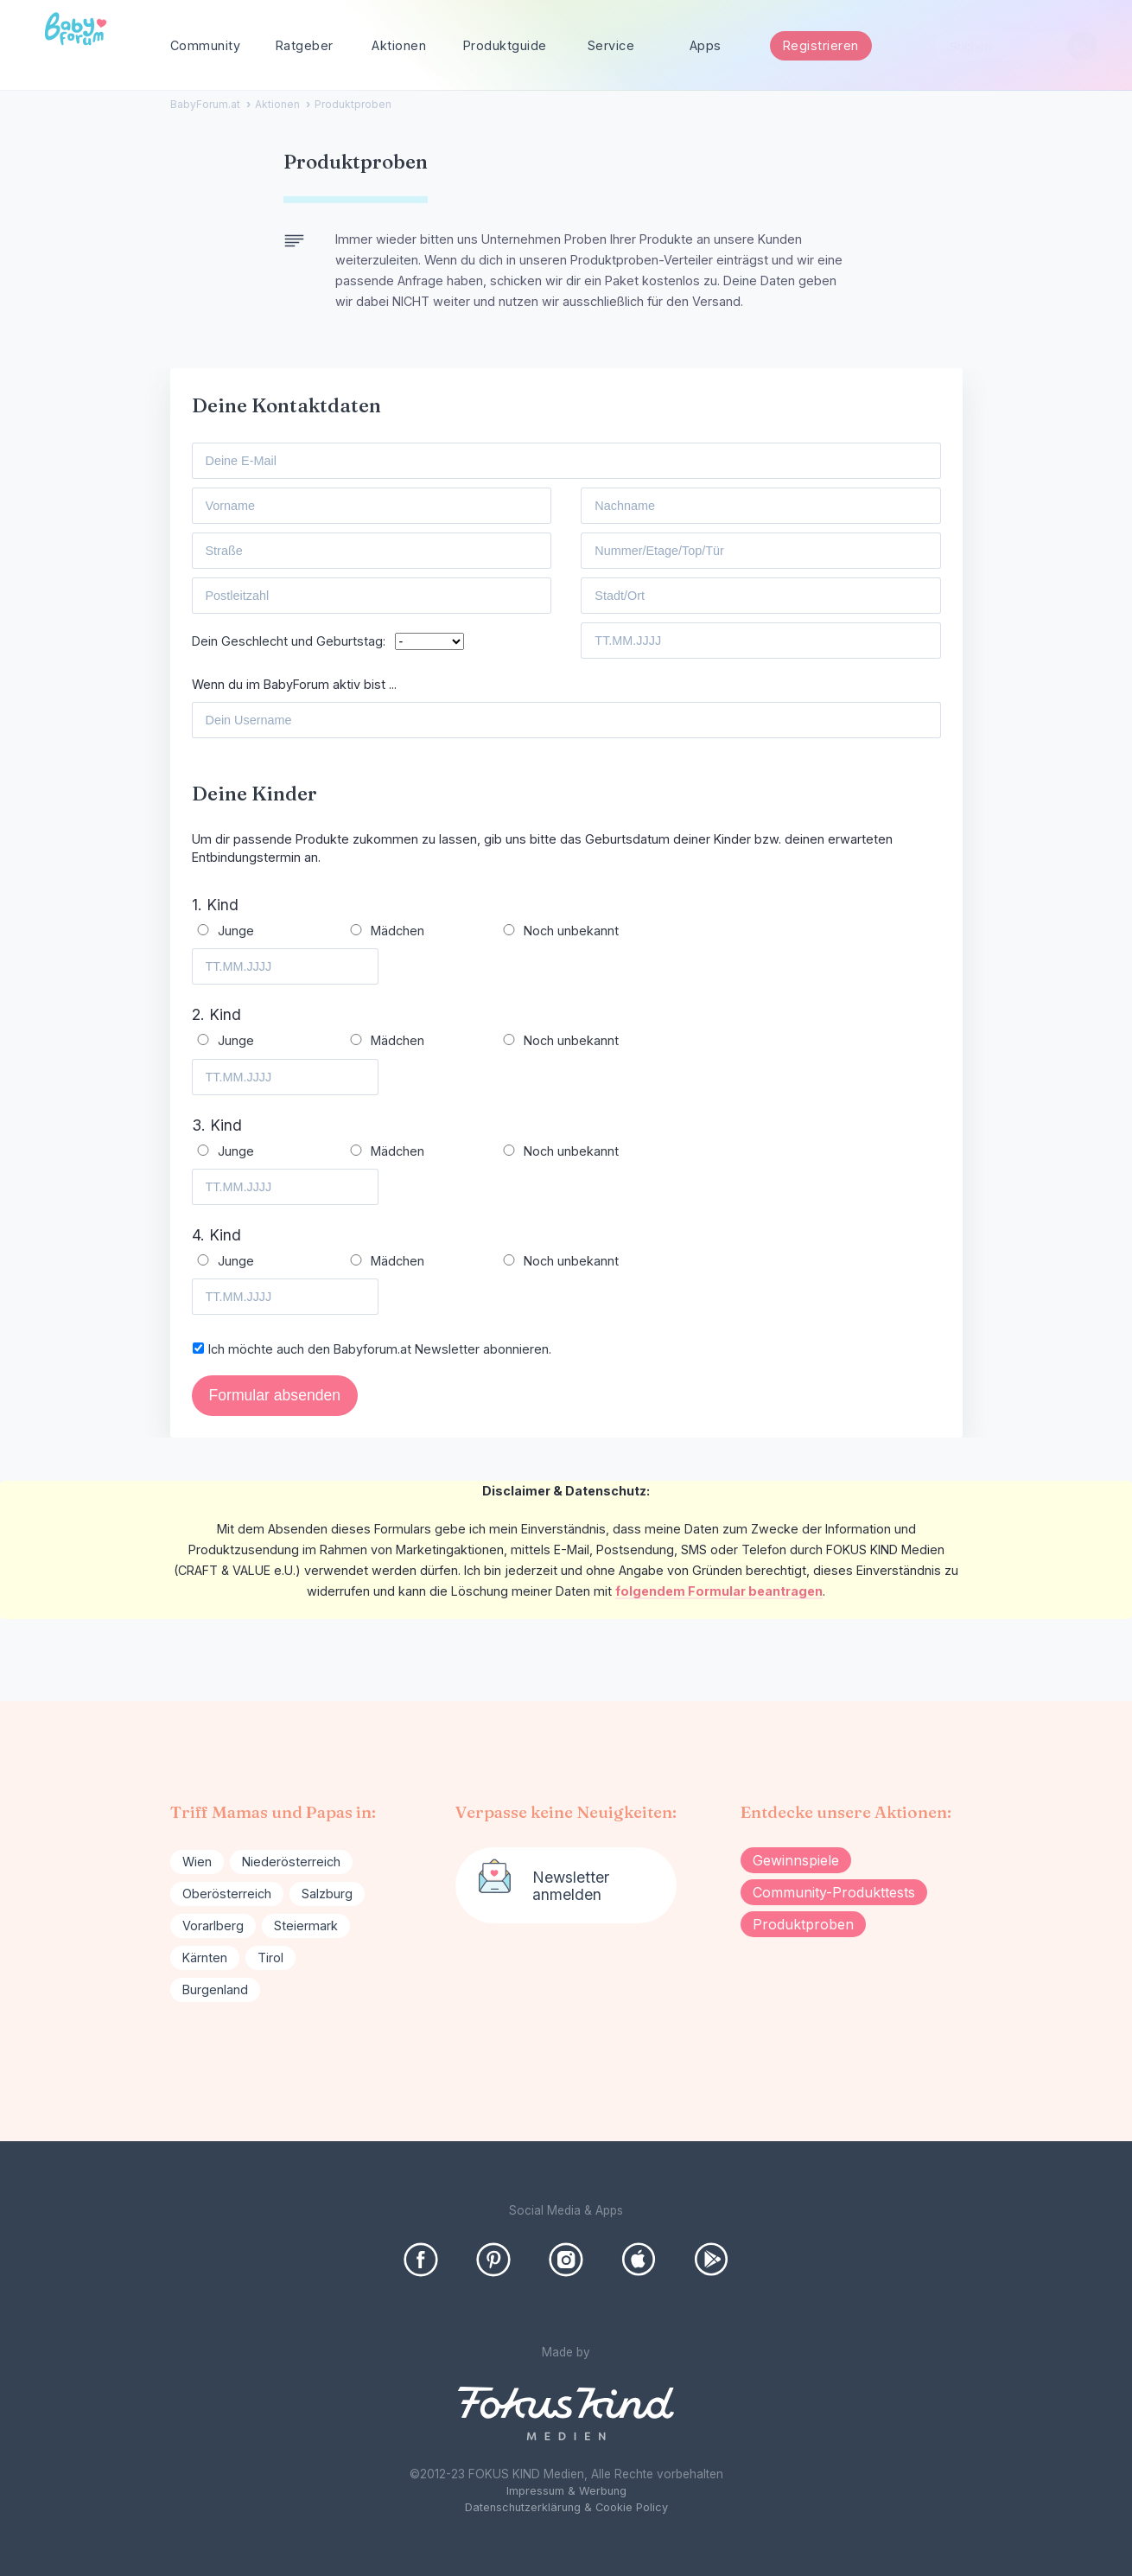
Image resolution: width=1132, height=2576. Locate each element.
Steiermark (306, 1925)
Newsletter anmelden (570, 1885)
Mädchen (397, 930)
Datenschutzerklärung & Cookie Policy (566, 2507)
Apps (706, 45)
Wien (197, 1861)
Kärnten (204, 1957)
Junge (236, 930)
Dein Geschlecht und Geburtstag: (291, 640)
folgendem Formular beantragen (719, 1591)
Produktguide (505, 45)
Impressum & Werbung (566, 2490)
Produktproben (803, 1924)
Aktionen (399, 45)
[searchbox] (1016, 46)
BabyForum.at (205, 104)
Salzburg (327, 1893)
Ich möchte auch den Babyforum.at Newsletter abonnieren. (379, 1349)
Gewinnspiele (796, 1860)
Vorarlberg (213, 1925)
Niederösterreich (291, 1861)
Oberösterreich (226, 1893)
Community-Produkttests (834, 1892)
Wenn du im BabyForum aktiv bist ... (294, 684)
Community (205, 45)
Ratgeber (305, 45)
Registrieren (821, 45)
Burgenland (215, 1989)
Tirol (270, 1957)
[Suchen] (1082, 46)
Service (611, 45)
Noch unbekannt (571, 930)
